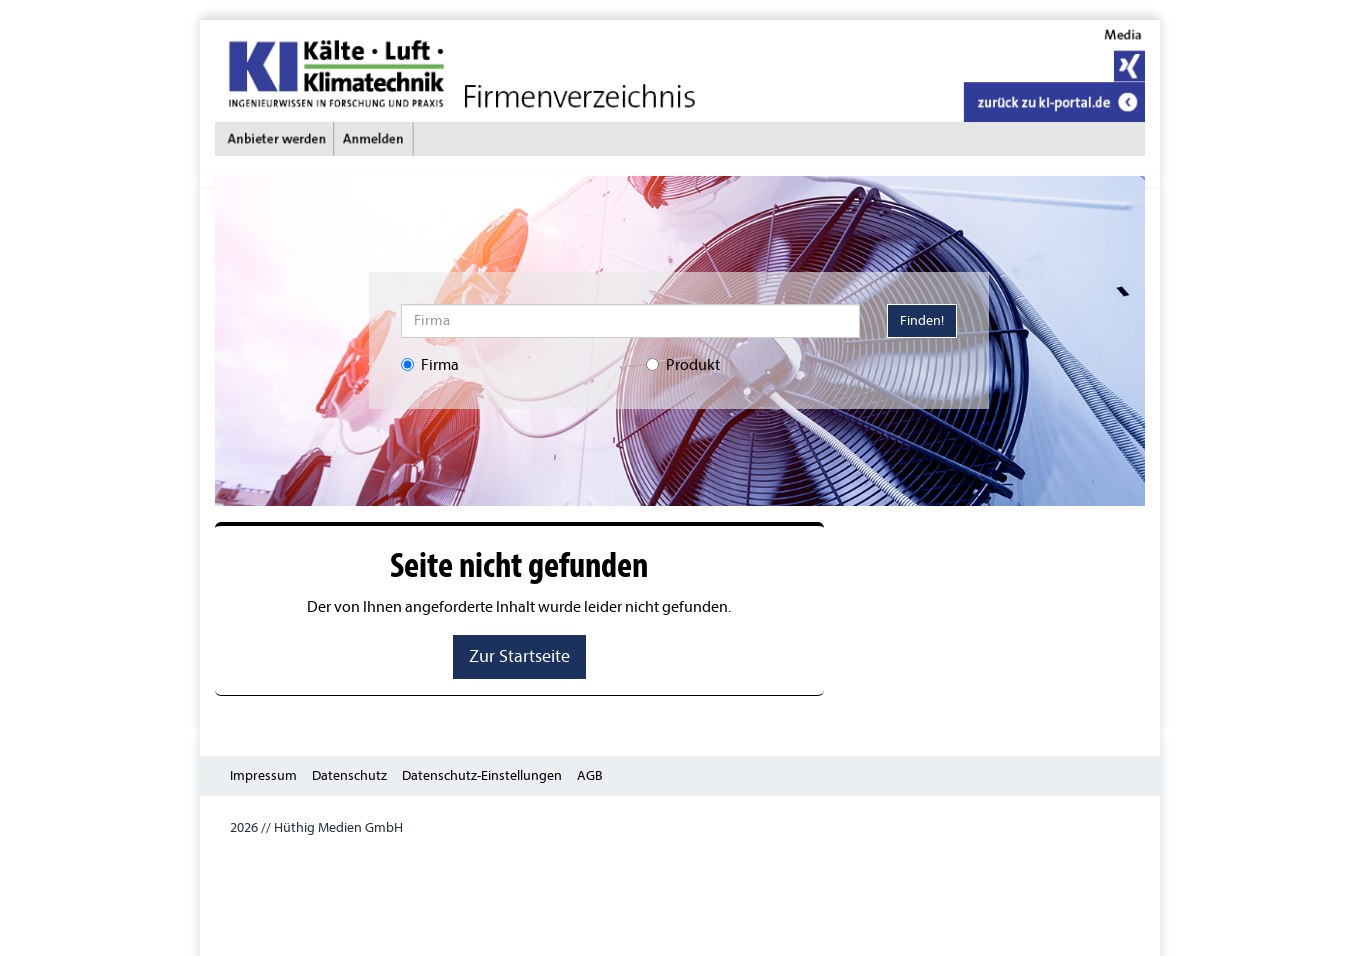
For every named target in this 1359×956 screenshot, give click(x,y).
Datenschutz (349, 775)
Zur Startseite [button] (519, 656)
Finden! (922, 320)
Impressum (263, 775)
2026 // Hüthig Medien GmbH (316, 827)
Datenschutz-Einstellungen (482, 775)
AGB (590, 775)
